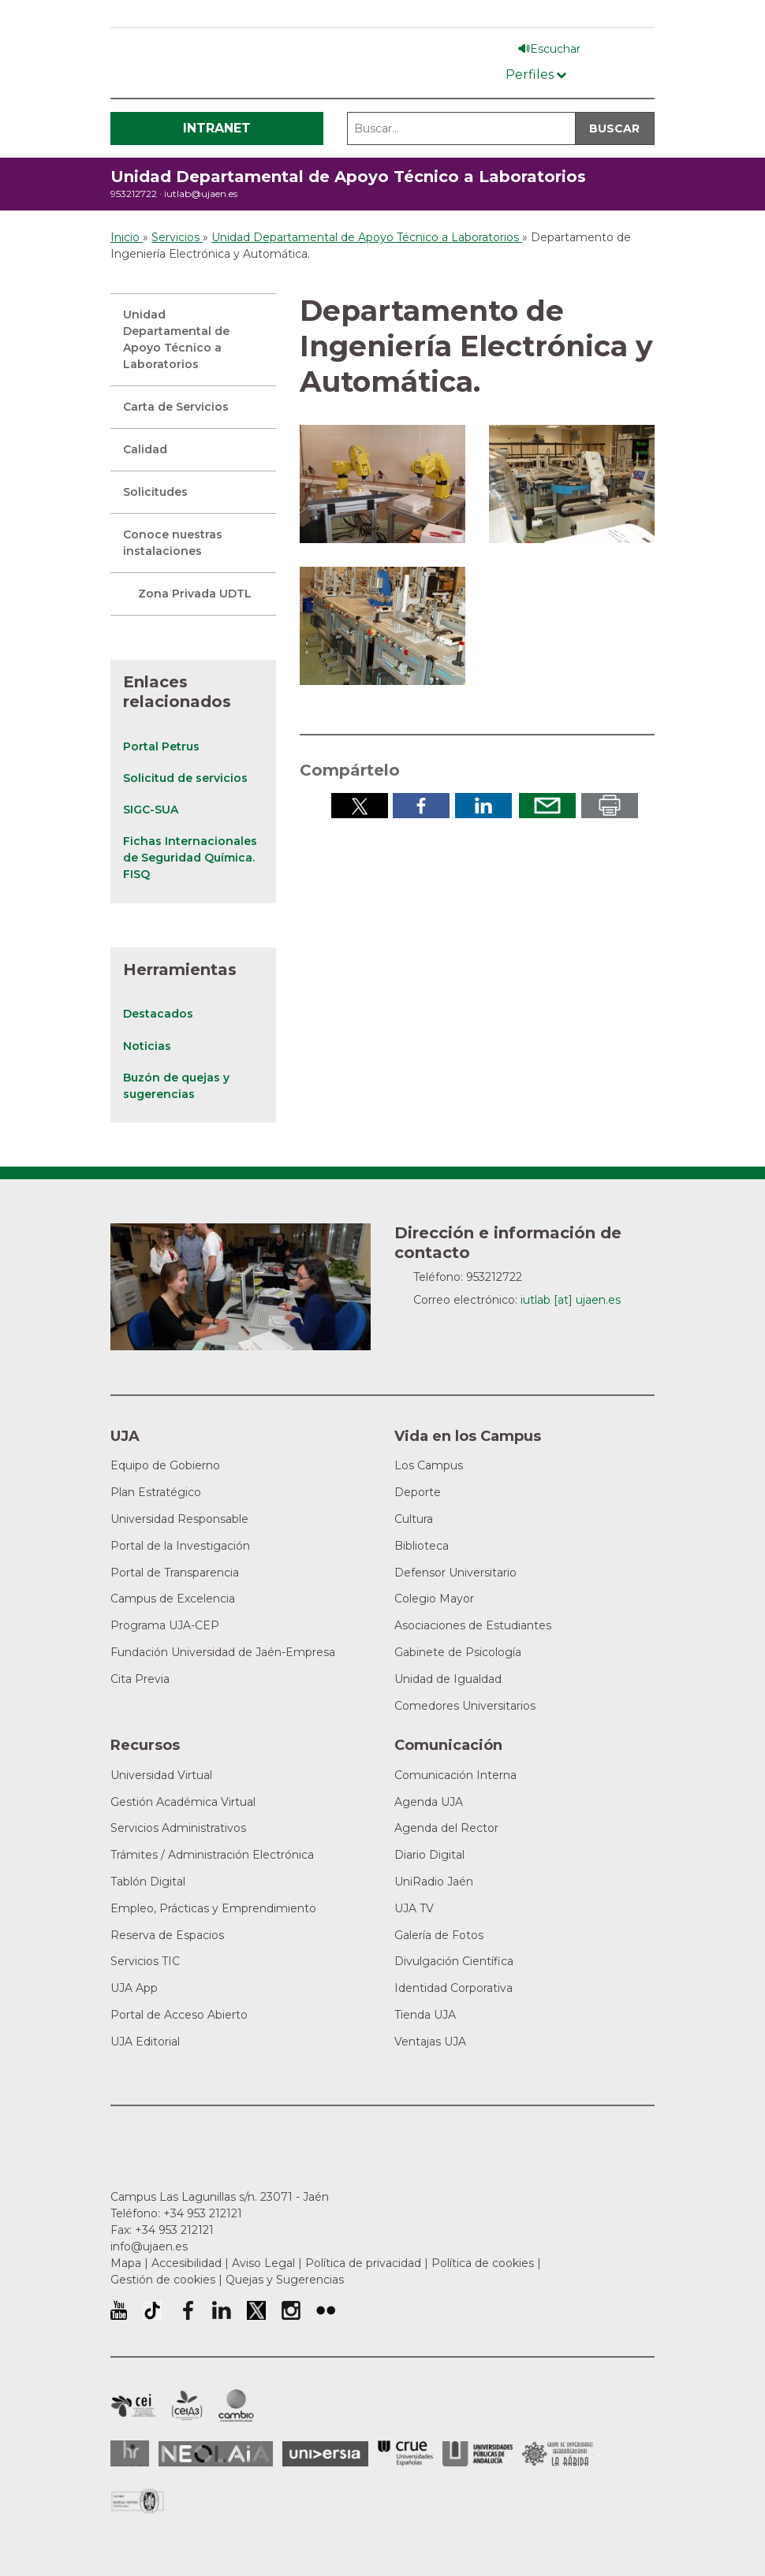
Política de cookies (482, 2263)
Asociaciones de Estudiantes (472, 1625)
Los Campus (428, 1465)
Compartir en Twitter (359, 805)
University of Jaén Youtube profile (118, 2310)
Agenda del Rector (446, 1828)
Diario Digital (429, 1855)
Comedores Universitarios (465, 1706)
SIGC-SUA (150, 809)
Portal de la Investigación (180, 1546)
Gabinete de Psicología (457, 1652)
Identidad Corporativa (453, 1988)
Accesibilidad (186, 2263)
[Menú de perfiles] (536, 71)
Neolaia (216, 2453)
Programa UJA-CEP (164, 1625)
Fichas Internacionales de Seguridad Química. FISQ (190, 857)
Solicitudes (155, 492)
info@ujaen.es (149, 2246)
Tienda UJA (425, 2015)
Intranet (217, 128)
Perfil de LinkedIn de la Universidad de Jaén (221, 2310)
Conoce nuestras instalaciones (172, 542)
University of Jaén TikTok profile (152, 2310)
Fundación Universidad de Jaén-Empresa (222, 1652)
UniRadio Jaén (433, 1881)
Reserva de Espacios (167, 1935)
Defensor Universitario (455, 1572)
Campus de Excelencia (172, 1598)
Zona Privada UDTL (195, 593)
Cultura (413, 1519)
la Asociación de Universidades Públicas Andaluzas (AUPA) (477, 2453)
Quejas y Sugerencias (285, 2280)
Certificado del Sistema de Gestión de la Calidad (138, 2499)
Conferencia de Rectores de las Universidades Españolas (405, 2453)
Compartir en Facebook (421, 805)
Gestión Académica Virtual (183, 1802)
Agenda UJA (428, 1802)
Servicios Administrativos (178, 1828)
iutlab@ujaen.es (200, 193)
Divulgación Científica (453, 1961)
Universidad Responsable (179, 1519)
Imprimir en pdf (609, 805)
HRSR (129, 2453)
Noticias (147, 1046)
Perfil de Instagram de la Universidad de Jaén (291, 2310)
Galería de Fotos (438, 1935)
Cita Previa (140, 1679)
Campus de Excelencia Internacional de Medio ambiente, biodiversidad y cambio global (236, 2405)
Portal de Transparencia (174, 1572)
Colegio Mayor (434, 1598)
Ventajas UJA (430, 2041)
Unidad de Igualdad (448, 1679)
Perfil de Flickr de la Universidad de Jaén (325, 2310)
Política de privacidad (363, 2263)
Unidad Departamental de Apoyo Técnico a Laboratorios (348, 176)
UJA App (134, 1988)
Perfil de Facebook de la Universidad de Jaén (186, 2310)
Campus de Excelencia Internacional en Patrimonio (132, 2405)
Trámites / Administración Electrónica (212, 1855)
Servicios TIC (145, 1961)
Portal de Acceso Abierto (179, 2015)
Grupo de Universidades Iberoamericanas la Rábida (558, 2453)
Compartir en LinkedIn (483, 805)
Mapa (125, 2263)
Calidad (145, 449)
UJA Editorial (145, 2041)
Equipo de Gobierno (165, 1465)
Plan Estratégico (155, 1492)
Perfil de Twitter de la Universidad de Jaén (256, 2310)
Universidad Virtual (161, 1775)
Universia (325, 2453)
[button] (382, 482)
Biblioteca (421, 1546)
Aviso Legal (263, 2263)
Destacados (158, 1014)
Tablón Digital (147, 1881)
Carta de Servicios (176, 407)
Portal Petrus (161, 746)
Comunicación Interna (455, 1775)
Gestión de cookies (162, 2280)
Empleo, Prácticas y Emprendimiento (213, 1908)
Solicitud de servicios (185, 778)
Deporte (417, 1492)
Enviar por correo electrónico (547, 805)
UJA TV (414, 1908)
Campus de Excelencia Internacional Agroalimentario (187, 2405)
